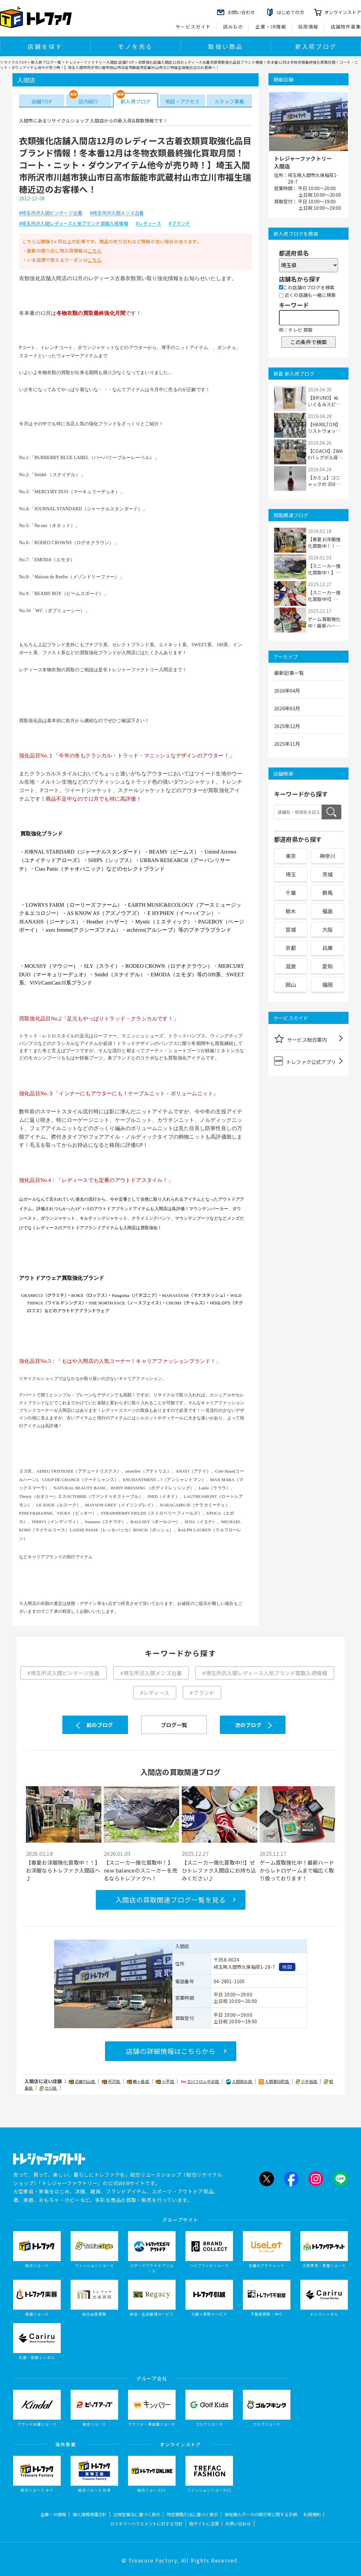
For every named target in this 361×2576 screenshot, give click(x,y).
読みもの (233, 26)
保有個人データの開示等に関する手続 (260, 2514)
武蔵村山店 (82, 2081)
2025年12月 (287, 725)
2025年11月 (287, 743)
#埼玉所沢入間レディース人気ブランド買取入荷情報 (73, 224)
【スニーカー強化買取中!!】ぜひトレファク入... (324, 595)
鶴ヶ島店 (138, 2081)
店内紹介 (88, 101)
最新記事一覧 (289, 672)
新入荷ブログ (316, 46)
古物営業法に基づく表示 (136, 2514)
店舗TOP (42, 101)
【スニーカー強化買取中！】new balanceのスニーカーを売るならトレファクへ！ (140, 1870)
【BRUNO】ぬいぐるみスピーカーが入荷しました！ (324, 401)
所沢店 (111, 2081)
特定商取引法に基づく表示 (192, 2514)
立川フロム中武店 (200, 2081)
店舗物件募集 (346, 26)
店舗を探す (45, 46)
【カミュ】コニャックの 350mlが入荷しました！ (325, 480)
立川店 (48, 2088)
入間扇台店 (239, 2081)
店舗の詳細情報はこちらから (171, 2051)
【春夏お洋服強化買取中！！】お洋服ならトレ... (324, 542)
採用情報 (308, 26)
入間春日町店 (274, 2081)
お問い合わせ (238, 2523)
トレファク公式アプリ (305, 1060)
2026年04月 (287, 690)
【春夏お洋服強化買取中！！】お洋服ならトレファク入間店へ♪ (63, 1870)
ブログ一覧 (174, 1725)
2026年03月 (287, 708)
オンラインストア (342, 12)
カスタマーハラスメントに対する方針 (146, 2523)
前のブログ (99, 1725)
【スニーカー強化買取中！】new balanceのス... (325, 569)
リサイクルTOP (13, 62)
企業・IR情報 (270, 26)
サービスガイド (193, 26)
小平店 (165, 2081)
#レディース (148, 224)
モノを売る (135, 46)
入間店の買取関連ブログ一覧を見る (171, 1899)
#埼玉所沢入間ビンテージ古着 (50, 213)
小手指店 (307, 2081)
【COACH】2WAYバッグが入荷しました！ (325, 454)
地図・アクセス (182, 101)
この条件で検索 (308, 342)
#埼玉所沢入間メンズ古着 (117, 213)
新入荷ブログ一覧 (46, 62)
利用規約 (312, 2514)
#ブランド (179, 224)
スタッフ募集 (229, 101)
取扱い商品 (225, 46)
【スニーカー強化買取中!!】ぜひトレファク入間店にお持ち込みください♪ (219, 1870)
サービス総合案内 (300, 1038)
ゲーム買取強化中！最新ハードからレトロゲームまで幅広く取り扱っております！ (297, 1870)
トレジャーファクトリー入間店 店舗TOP (99, 62)
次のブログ (248, 1725)
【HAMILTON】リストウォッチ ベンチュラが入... (325, 427)
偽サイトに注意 (204, 2523)
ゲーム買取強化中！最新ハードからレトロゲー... (324, 622)
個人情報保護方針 (90, 2514)
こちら (95, 250)
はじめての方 (290, 12)
